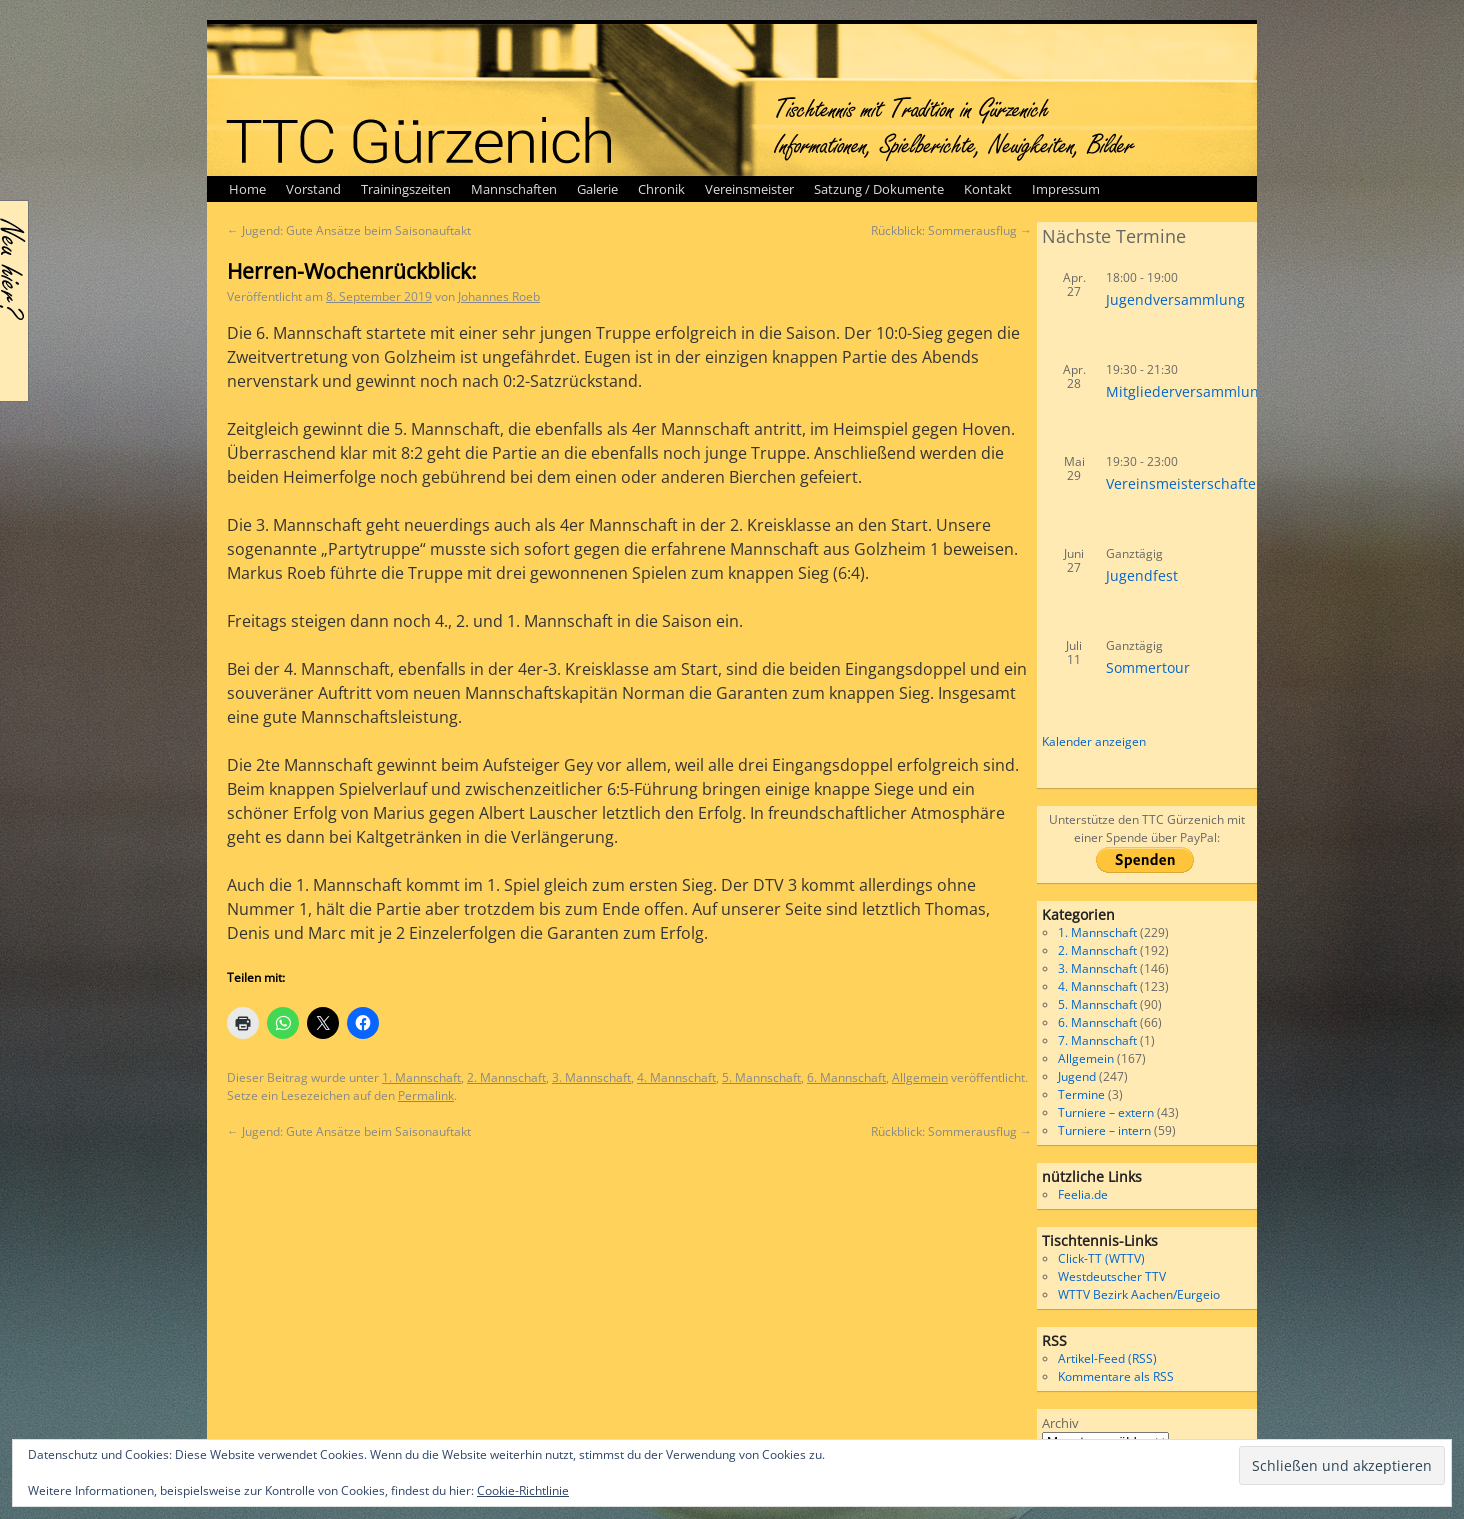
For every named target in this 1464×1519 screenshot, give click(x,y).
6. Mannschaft (846, 1077)
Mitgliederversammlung (1186, 391)
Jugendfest (1142, 575)
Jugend (1077, 1076)
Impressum (1066, 189)
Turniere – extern (1106, 1112)
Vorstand (313, 189)
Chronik (661, 189)
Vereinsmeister (749, 189)
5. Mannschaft (761, 1077)
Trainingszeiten (406, 189)
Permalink (426, 1095)
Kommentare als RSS (1116, 1376)
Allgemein (920, 1077)
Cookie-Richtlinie (523, 1490)
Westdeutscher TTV (1112, 1276)
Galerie (597, 189)
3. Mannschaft (591, 1077)
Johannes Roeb (499, 296)
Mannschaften (514, 189)
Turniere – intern (1104, 1130)
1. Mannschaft (421, 1077)
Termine (1081, 1094)
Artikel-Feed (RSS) (1107, 1358)
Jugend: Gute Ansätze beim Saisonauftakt (349, 230)
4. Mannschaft (676, 1077)
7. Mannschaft (1097, 1040)
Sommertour (1148, 667)
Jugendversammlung (1175, 299)
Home (247, 189)
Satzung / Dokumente (879, 189)
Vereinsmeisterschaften (1185, 483)
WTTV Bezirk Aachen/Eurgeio (1139, 1294)
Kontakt (988, 189)
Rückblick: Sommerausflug (951, 230)
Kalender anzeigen (1094, 741)
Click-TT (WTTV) (1101, 1258)
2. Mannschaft (506, 1077)
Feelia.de (1083, 1194)
